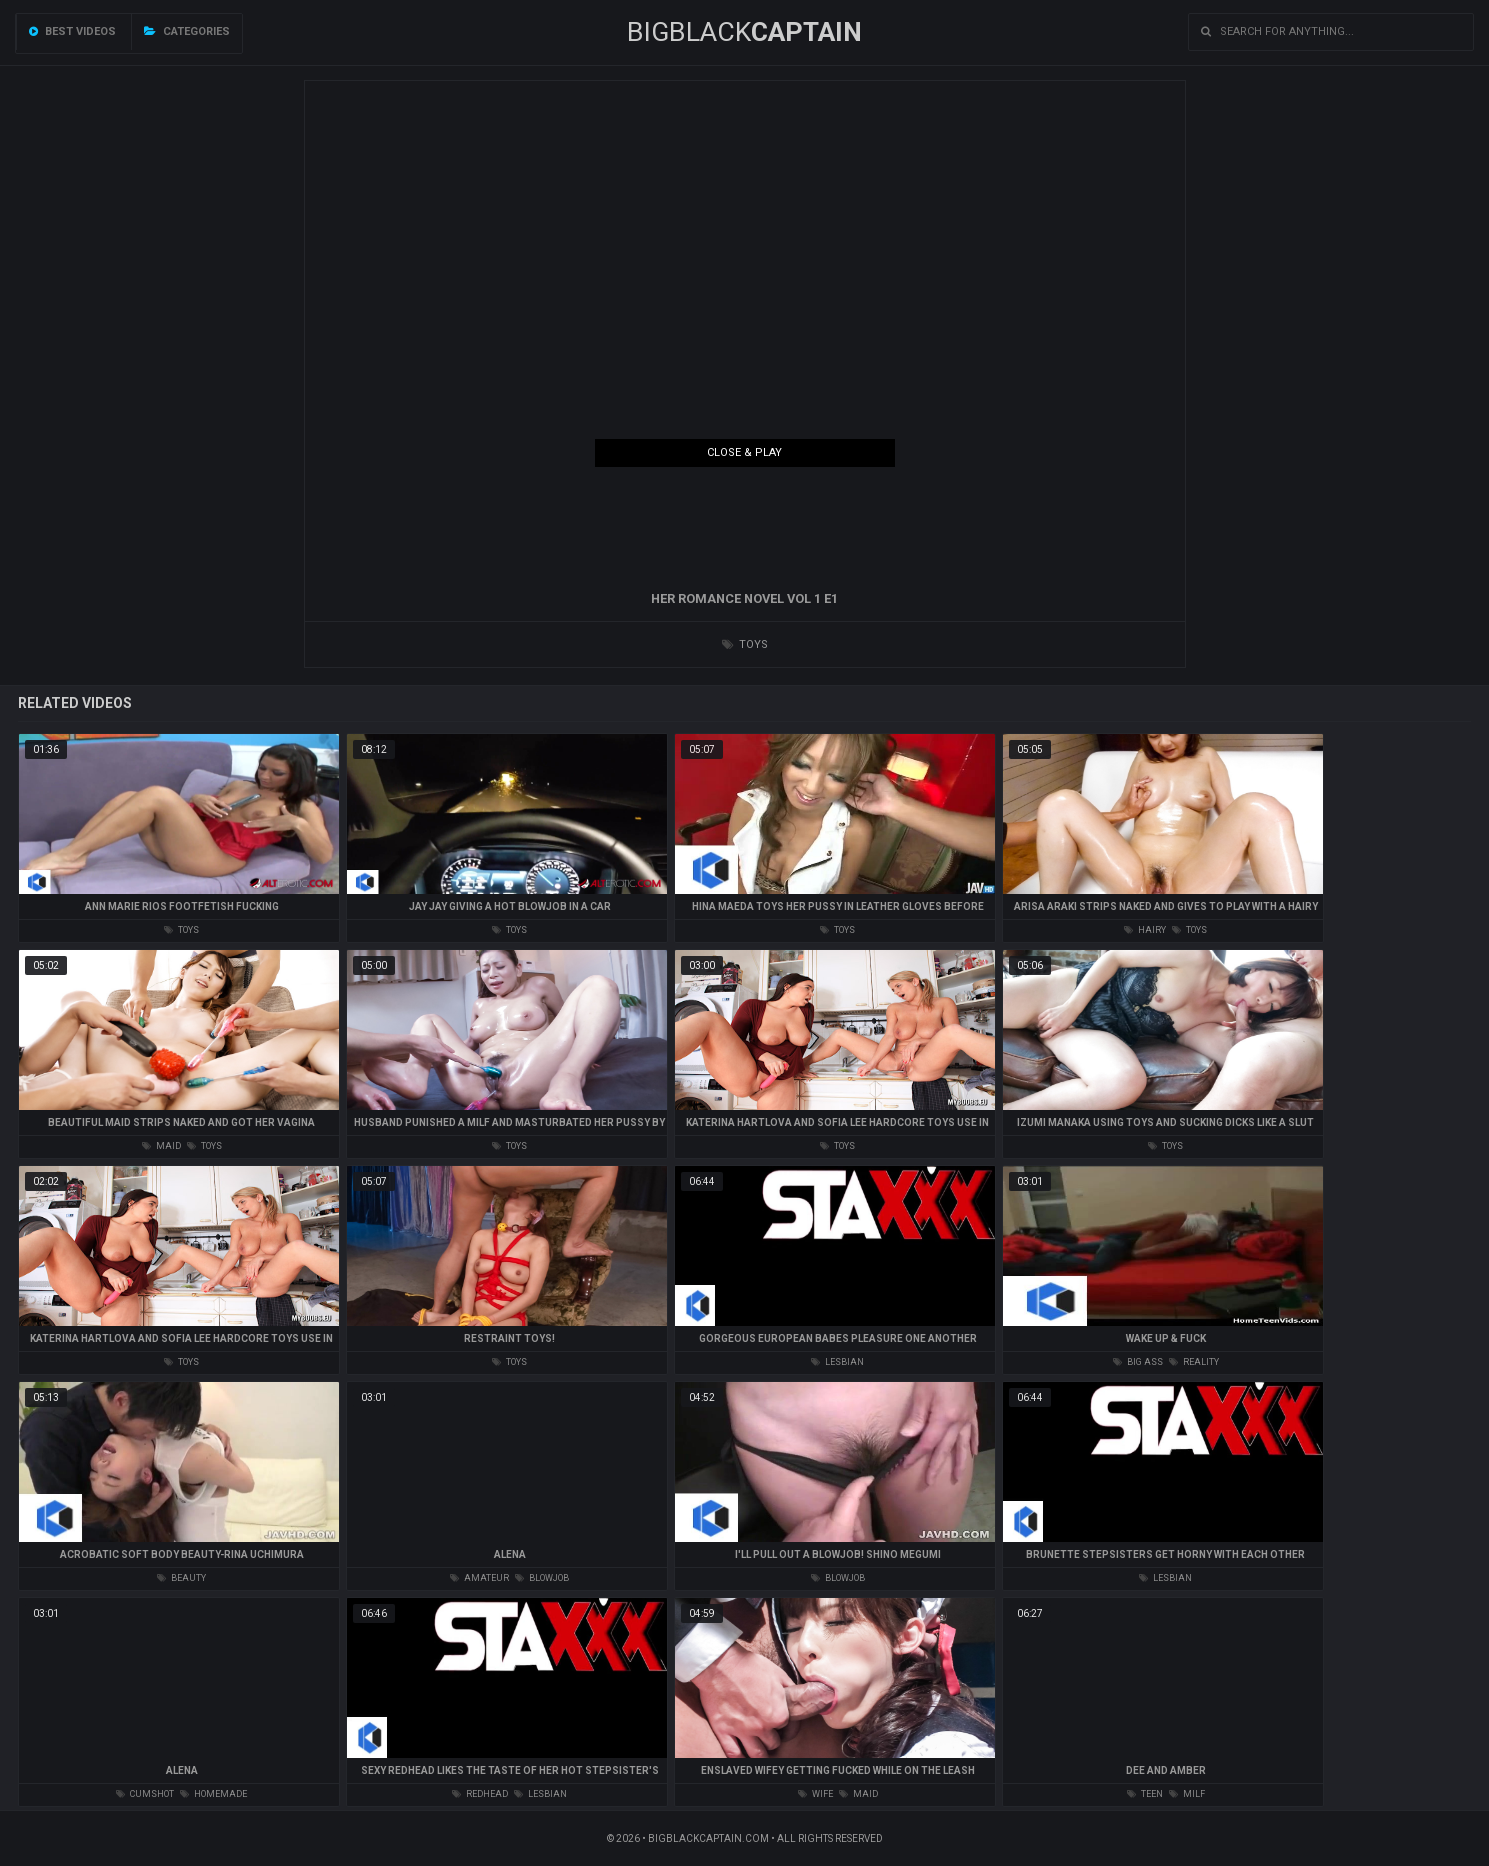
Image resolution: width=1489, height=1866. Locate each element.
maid (161, 1146)
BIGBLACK (744, 32)
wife (815, 1794)
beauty (181, 1578)
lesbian (837, 1362)
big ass (1138, 1362)
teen (1145, 1794)
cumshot (145, 1794)
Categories (187, 31)
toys (745, 644)
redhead (480, 1794)
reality (1194, 1362)
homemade (213, 1794)
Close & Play (744, 452)
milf (1187, 1794)
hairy (1145, 930)
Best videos (72, 31)
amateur (479, 1578)
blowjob (542, 1578)
